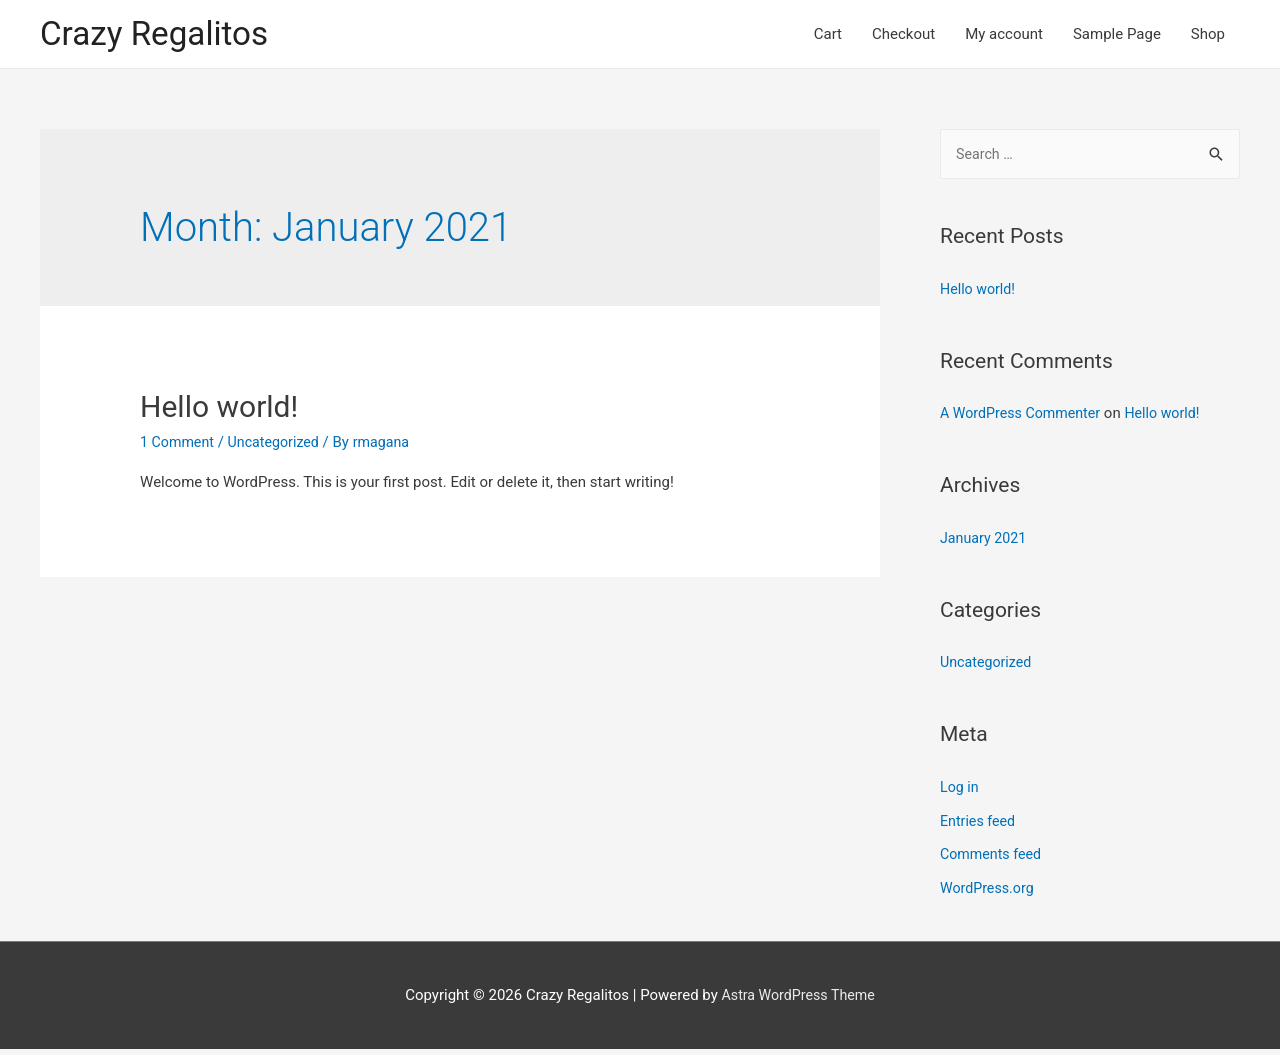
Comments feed (993, 860)
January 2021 (985, 544)
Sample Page (1117, 36)
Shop (1208, 36)
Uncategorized (280, 446)
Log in (960, 793)
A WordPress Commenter (1024, 419)
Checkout (903, 36)
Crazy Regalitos (160, 35)
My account (1004, 36)
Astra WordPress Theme (798, 1000)
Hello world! (219, 410)
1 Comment (179, 446)
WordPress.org (989, 894)
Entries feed (979, 826)
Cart (828, 36)
